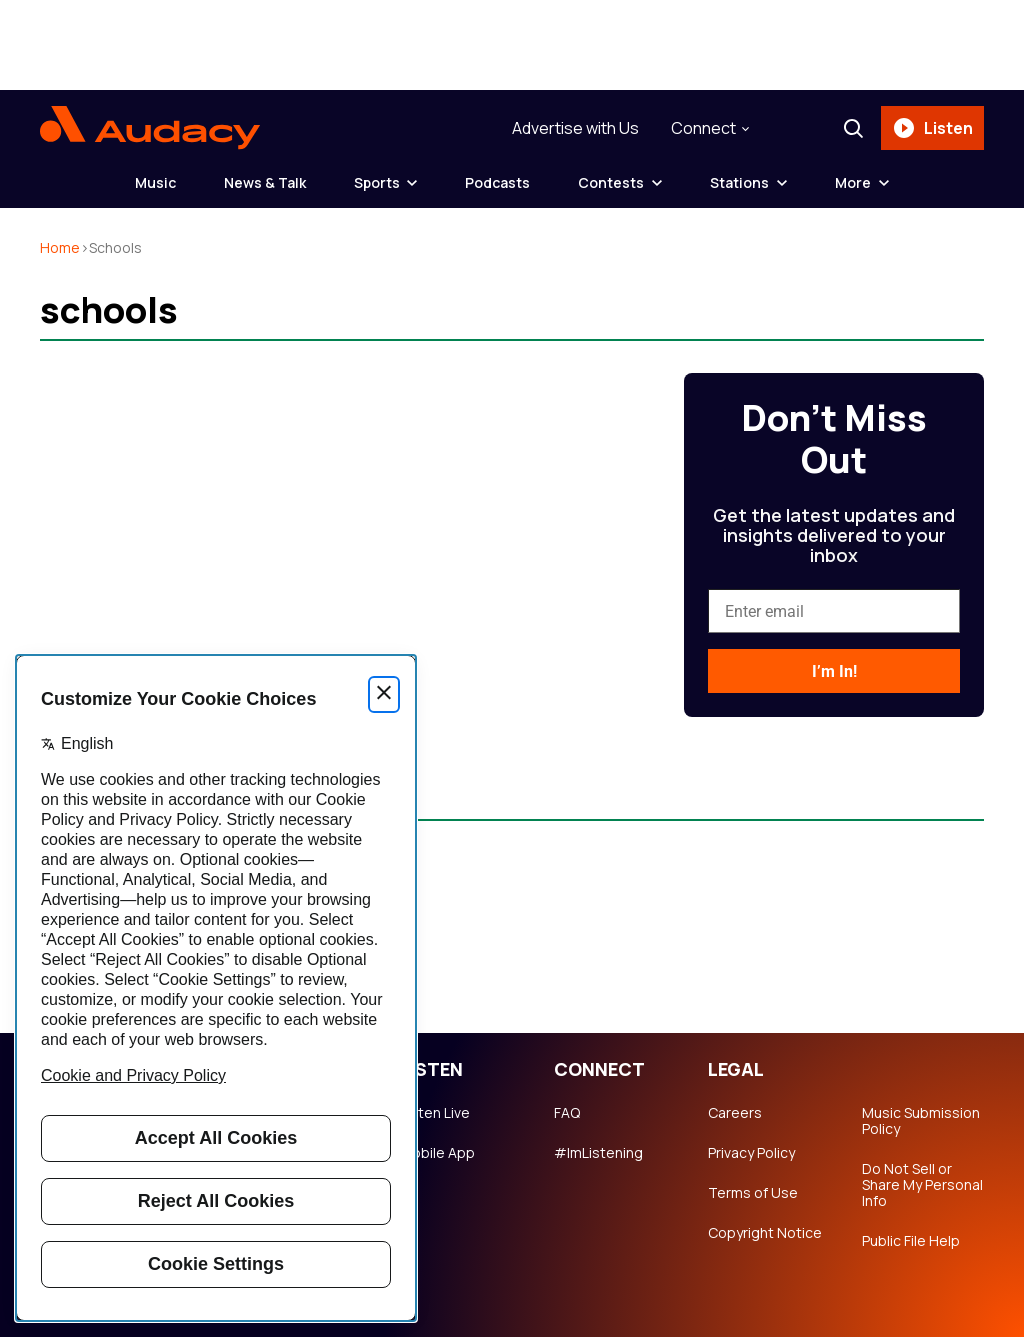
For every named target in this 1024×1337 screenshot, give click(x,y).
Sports (377, 182)
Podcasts (498, 182)
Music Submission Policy (921, 1121)
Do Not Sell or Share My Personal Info (922, 1185)
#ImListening (598, 1153)
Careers (735, 1113)
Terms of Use (753, 1193)
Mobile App (437, 1153)
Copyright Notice (765, 1233)
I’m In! (834, 671)
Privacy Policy (751, 1153)
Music (155, 182)
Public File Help (911, 1241)
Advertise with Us (575, 128)
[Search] (853, 128)
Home (60, 247)
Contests (612, 182)
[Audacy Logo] (150, 128)
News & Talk (265, 182)
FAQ (567, 1113)
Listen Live (435, 1113)
